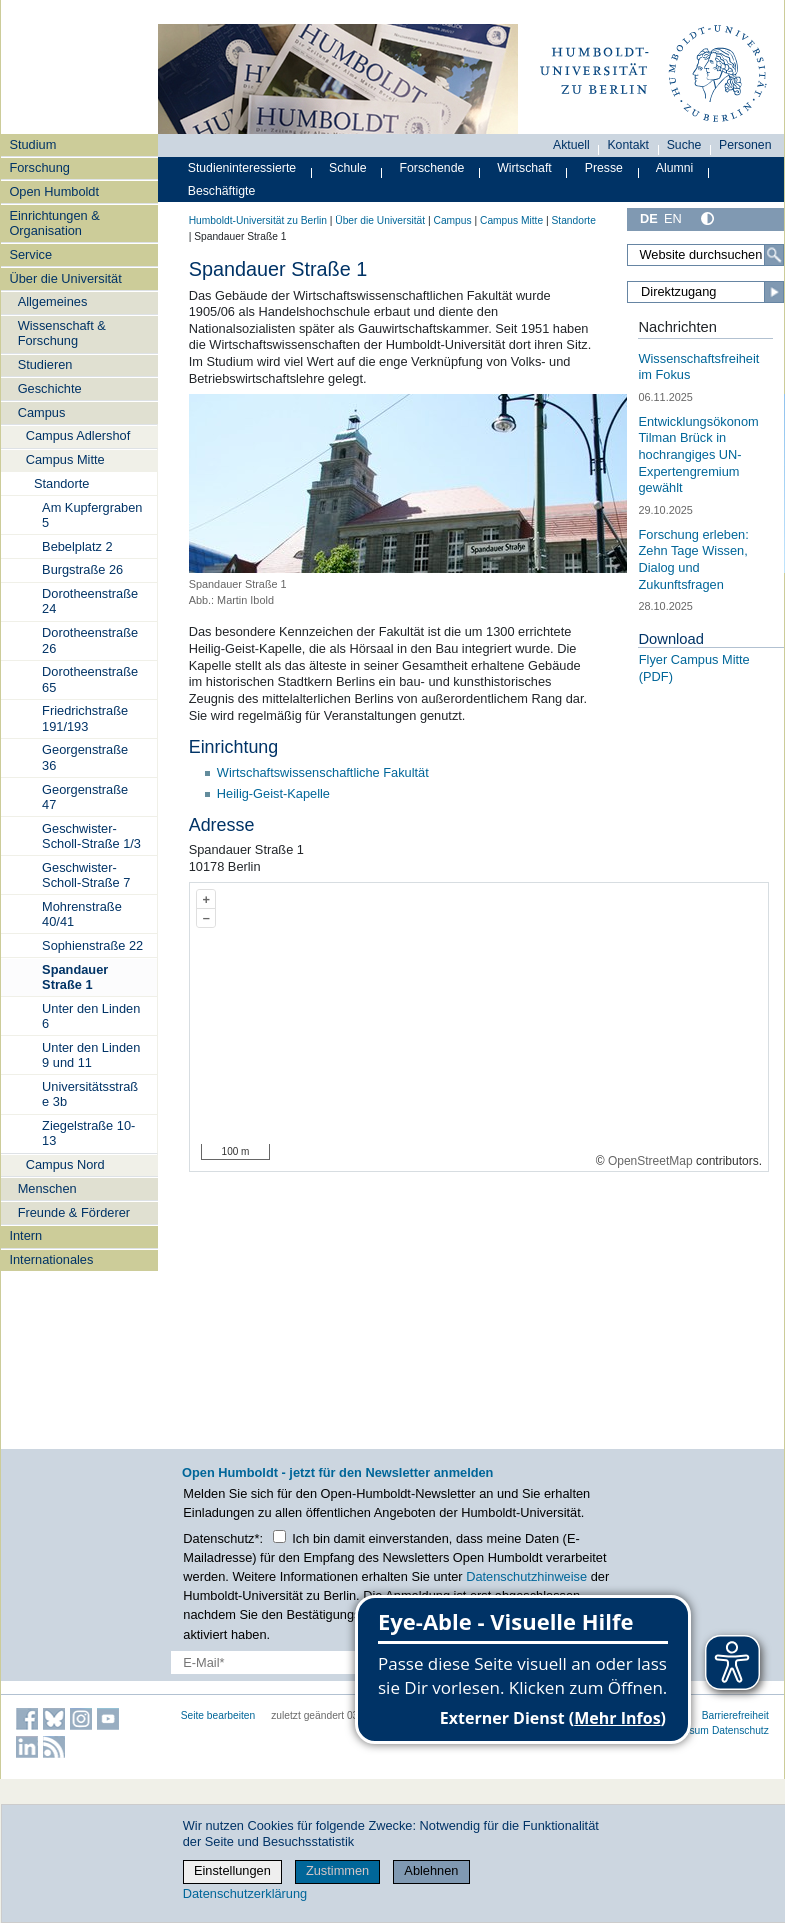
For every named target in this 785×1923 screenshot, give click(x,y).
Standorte (62, 483)
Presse (604, 168)
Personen (745, 145)
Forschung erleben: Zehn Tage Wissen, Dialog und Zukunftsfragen (693, 559)
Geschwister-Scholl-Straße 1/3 (91, 836)
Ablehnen (431, 1870)
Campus (42, 412)
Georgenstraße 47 (85, 797)
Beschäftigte (222, 191)
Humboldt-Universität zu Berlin (258, 220)
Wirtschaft (524, 168)
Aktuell (571, 145)
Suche (684, 145)
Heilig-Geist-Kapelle (273, 793)
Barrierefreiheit (735, 1715)
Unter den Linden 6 (91, 1016)
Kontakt (628, 145)
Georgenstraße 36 (85, 757)
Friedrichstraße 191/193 (85, 718)
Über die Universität (65, 278)
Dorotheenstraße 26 (90, 640)
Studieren (45, 364)
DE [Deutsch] (649, 218)
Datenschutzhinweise (526, 1576)
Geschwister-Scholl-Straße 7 (86, 875)
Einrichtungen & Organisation (54, 223)
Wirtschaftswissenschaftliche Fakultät (323, 772)
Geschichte (50, 388)
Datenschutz (740, 1730)
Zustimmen (337, 1870)
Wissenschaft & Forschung (62, 333)
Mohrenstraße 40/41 (82, 914)
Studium (32, 144)
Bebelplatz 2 (77, 546)
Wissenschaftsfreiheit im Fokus (698, 367)
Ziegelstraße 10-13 (88, 1133)
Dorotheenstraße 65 (90, 679)
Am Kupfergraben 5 (92, 515)
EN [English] (673, 218)
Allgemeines (53, 301)
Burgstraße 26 (82, 569)
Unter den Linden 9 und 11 (91, 1055)
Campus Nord (65, 1164)
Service (30, 254)
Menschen (47, 1188)
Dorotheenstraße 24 (90, 601)
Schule (348, 168)
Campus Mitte (65, 459)
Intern (25, 1235)
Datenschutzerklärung (245, 1893)
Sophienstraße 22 (92, 945)
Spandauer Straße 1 (75, 977)
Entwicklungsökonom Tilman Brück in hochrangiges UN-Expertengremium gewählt (698, 455)
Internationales (51, 1259)
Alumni (675, 168)
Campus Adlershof (78, 435)
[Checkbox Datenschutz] (279, 1536)
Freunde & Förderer (74, 1212)
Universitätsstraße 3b (90, 1094)
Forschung (39, 167)
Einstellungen (232, 1870)
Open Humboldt (54, 191)
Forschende (432, 168)
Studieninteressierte (242, 168)
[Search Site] (705, 255)
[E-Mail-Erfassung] (308, 1662)
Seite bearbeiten (218, 1715)
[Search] (774, 255)
